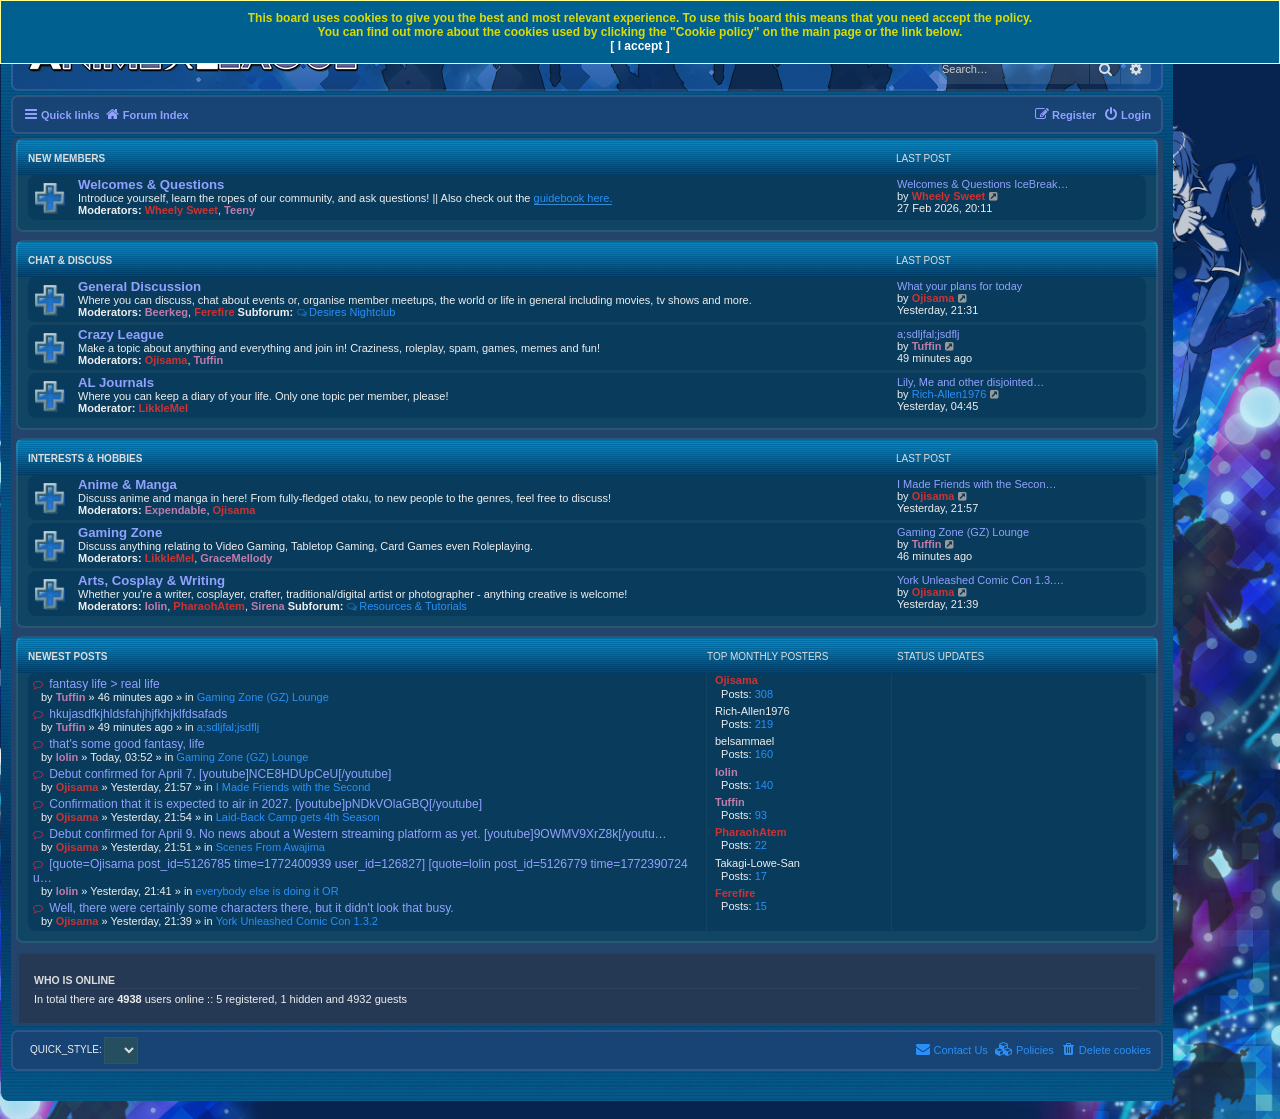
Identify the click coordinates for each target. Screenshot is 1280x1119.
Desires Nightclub (345, 312)
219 (764, 724)
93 (761, 815)
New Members (66, 158)
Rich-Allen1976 (949, 394)
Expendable (176, 510)
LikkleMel (164, 408)
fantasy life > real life (96, 684)
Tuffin (209, 360)
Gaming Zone (120, 532)
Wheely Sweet (181, 210)
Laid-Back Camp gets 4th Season (298, 817)
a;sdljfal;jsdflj (928, 334)
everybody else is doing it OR (267, 891)
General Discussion (139, 286)
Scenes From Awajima (270, 847)
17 (761, 876)
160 (764, 754)
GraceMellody (236, 558)
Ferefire (214, 312)
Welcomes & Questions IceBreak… (983, 184)
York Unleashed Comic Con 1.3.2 (297, 921)
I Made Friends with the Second (293, 787)
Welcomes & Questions (151, 184)
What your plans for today (959, 286)
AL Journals (116, 382)
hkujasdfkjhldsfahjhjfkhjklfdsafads (130, 714)
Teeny (239, 210)
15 (761, 906)
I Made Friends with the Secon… (977, 484)
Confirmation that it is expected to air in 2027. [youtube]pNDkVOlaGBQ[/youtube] (257, 804)
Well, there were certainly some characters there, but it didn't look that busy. (243, 908)
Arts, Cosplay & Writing (151, 580)
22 (761, 845)
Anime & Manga (127, 484)
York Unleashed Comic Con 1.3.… (980, 580)
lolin (156, 606)
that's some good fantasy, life (119, 744)
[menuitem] (1127, 115)
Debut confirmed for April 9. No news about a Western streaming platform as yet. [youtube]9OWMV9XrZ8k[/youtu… (350, 834)
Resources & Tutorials (406, 606)
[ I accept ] (639, 46)
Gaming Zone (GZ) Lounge (963, 532)
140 (764, 785)
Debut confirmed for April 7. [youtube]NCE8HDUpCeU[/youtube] (212, 774)
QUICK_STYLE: (84, 1049)
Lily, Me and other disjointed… (970, 382)
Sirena (268, 606)
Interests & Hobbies (85, 458)
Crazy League (121, 334)
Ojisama (933, 298)
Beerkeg (166, 312)
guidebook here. (573, 198)
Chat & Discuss (70, 260)
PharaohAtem (209, 606)
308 (764, 694)
